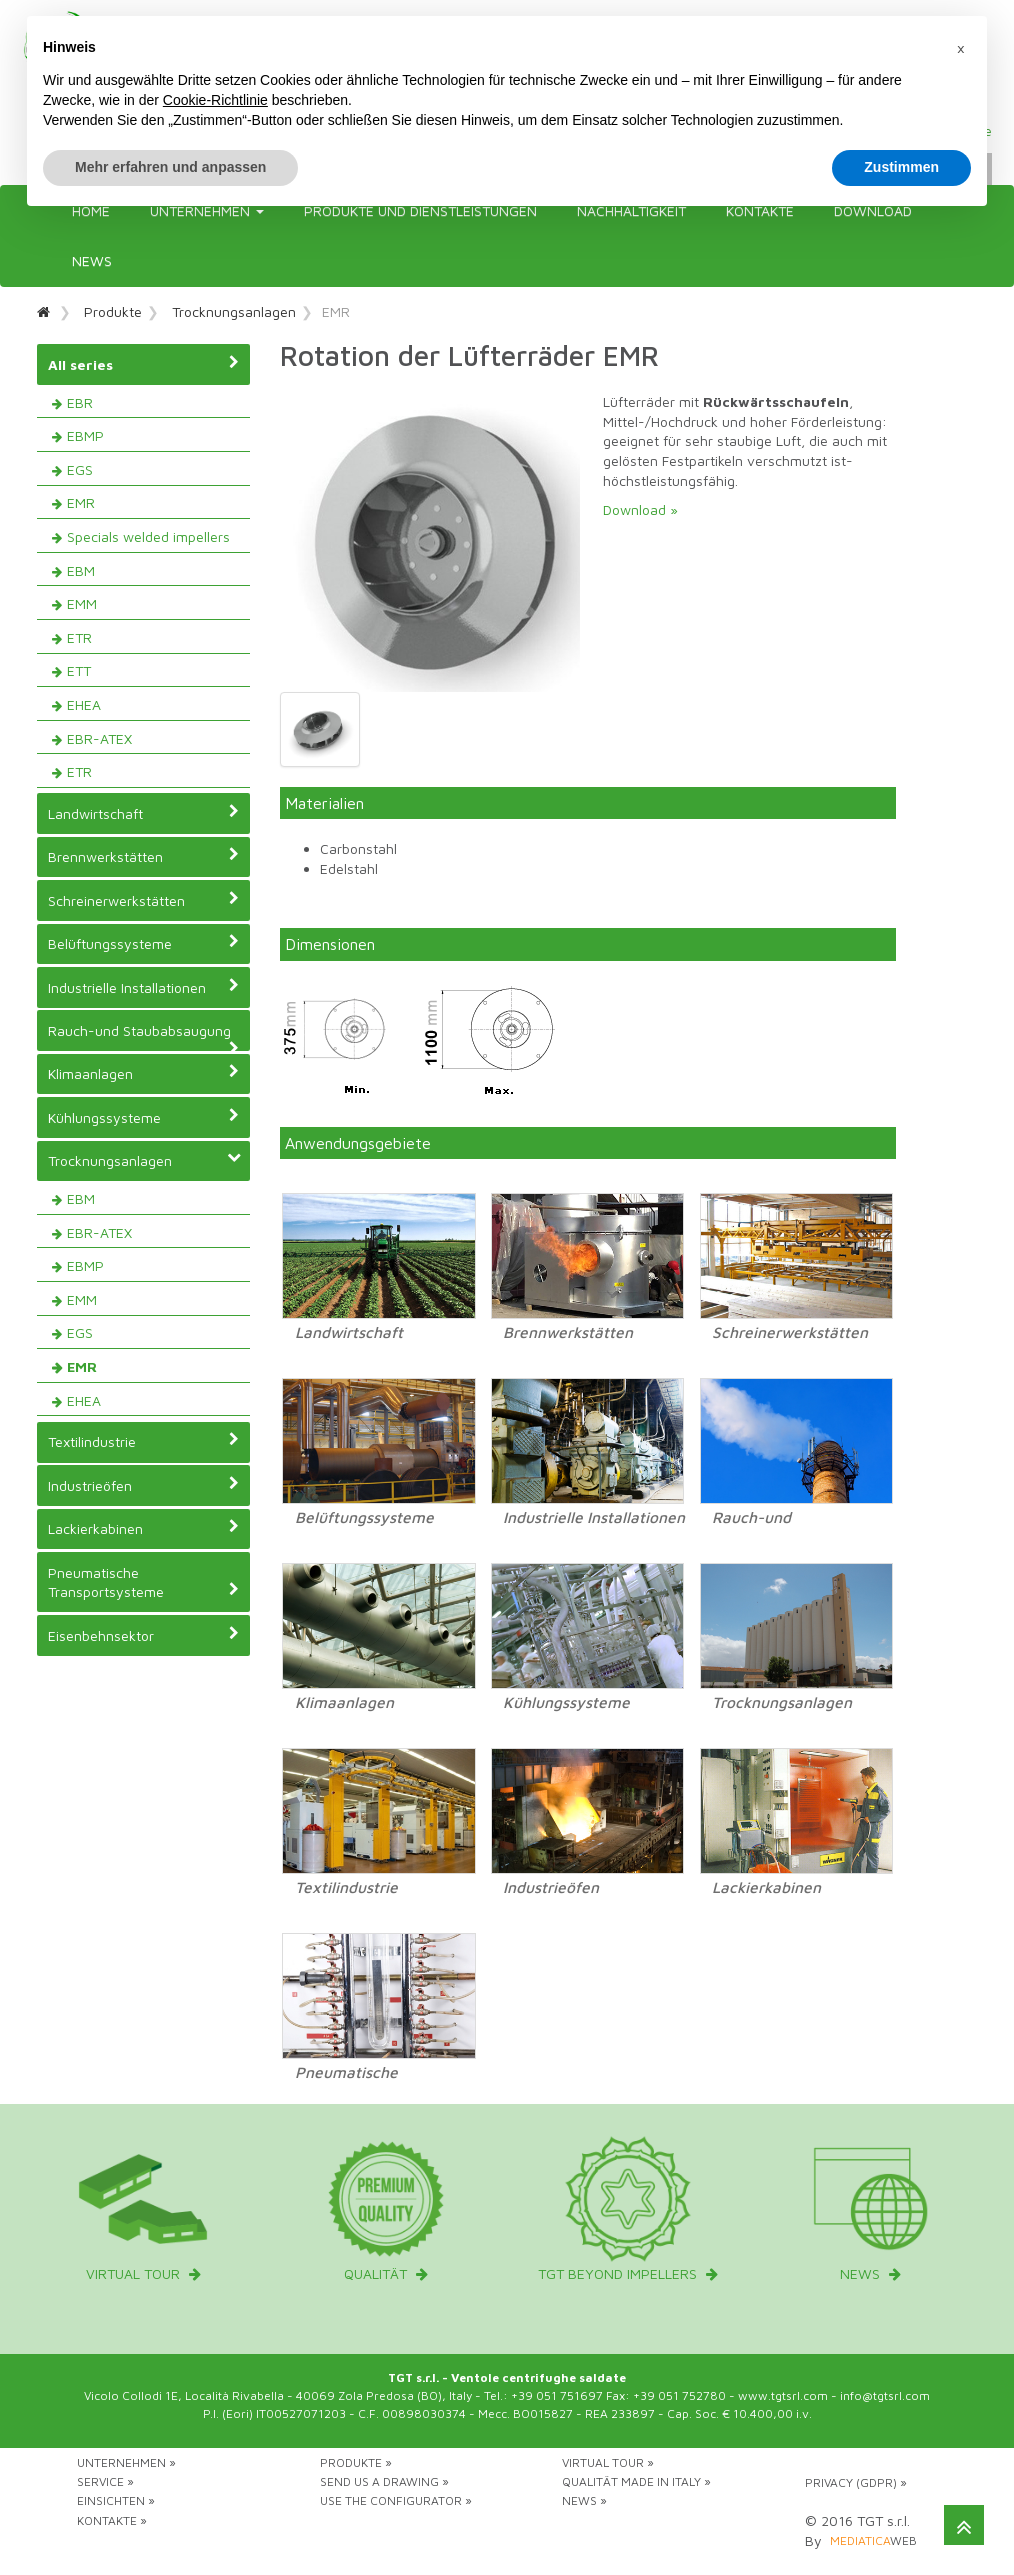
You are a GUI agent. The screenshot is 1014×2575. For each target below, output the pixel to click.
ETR (79, 637)
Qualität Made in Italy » (636, 2481)
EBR (80, 402)
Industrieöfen (144, 1485)
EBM (81, 570)
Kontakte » (112, 2520)
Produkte (113, 311)
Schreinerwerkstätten (144, 900)
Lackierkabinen (144, 1528)
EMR (81, 502)
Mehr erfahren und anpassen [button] (170, 167)
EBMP (85, 435)
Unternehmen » (126, 2462)
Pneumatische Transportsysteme (144, 1582)
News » (584, 2500)
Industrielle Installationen (144, 987)
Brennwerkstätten (144, 856)
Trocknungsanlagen (234, 311)
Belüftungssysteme (144, 943)
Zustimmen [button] (901, 167)
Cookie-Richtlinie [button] (215, 100)
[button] (961, 48)
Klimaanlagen (144, 1073)
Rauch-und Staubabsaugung (144, 1036)
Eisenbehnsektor (144, 1635)
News (92, 260)
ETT (79, 670)
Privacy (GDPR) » (856, 2482)
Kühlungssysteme (144, 1117)
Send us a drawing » (384, 2481)
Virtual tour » (608, 2462)
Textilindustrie (144, 1441)
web (873, 2540)
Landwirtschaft (144, 813)
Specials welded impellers (148, 536)
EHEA (84, 704)
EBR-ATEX (99, 738)
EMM (82, 603)
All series (144, 364)
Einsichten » (116, 2500)
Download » (640, 509)
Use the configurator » (396, 2500)
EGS (80, 469)
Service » (105, 2481)
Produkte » (356, 2462)
